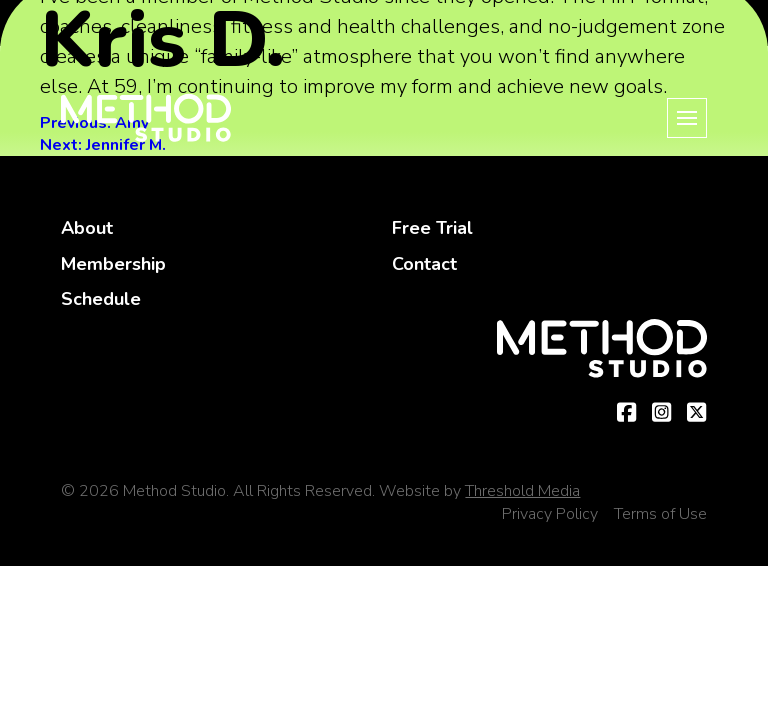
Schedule (101, 299)
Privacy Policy (550, 514)
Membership (113, 264)
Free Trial (432, 228)
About (87, 228)
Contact (424, 264)
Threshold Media (522, 491)
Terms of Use (660, 514)
